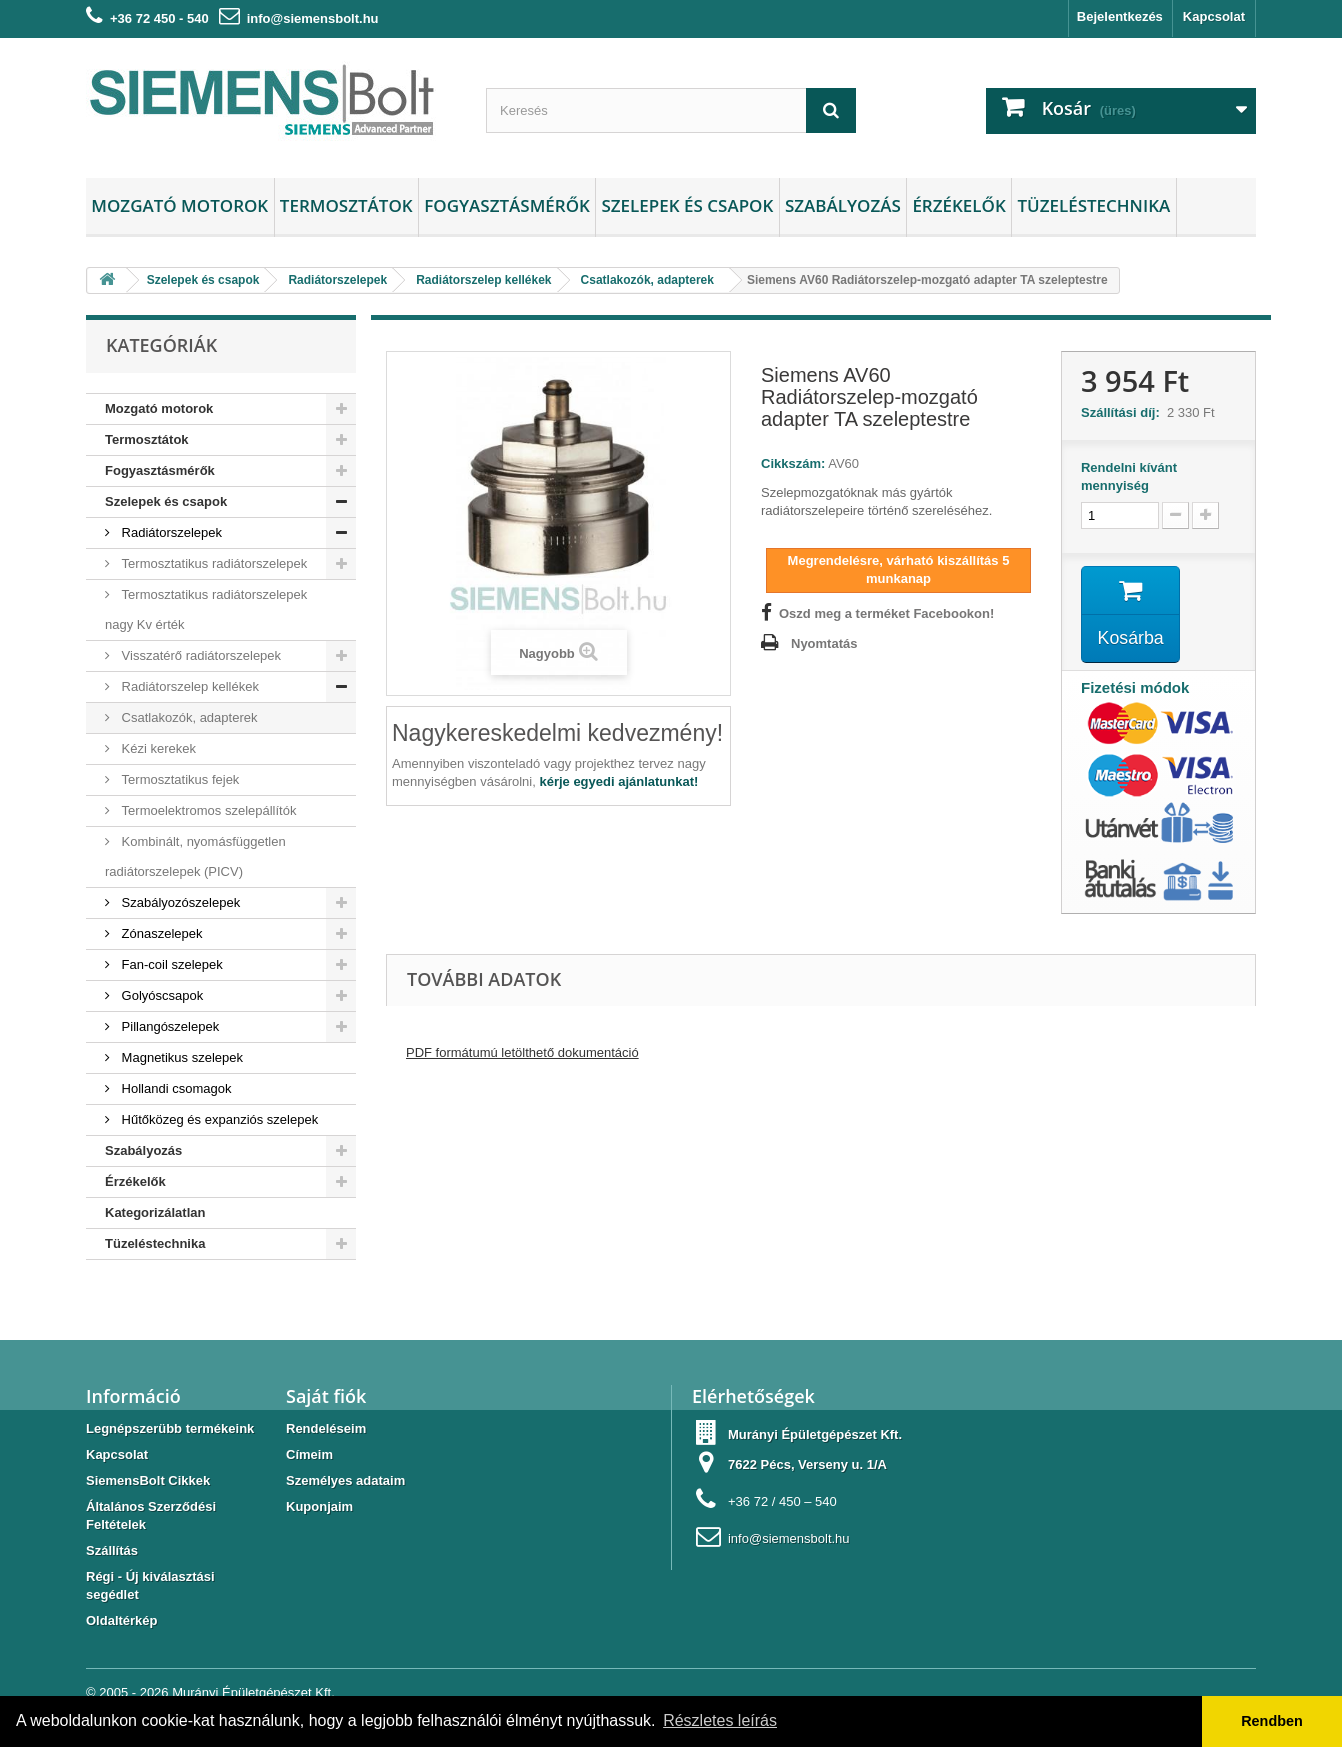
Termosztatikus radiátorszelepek (212, 563)
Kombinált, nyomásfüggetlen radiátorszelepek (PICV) (195, 856)
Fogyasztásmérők (507, 205)
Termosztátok (346, 205)
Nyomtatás (824, 643)
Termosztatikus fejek (178, 779)
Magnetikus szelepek (180, 1057)
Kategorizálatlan (155, 1212)
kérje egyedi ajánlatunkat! (618, 781)
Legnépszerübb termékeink (170, 1428)
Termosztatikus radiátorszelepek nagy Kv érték (206, 609)
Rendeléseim (326, 1428)
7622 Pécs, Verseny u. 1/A (807, 1464)
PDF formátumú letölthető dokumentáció (522, 1053)
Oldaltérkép (122, 1620)
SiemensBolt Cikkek (148, 1480)
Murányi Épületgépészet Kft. (253, 1692)
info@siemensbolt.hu (313, 18)
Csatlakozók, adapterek (187, 717)
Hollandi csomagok (174, 1088)
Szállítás (112, 1550)
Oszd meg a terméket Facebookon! (886, 613)
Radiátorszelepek (170, 532)
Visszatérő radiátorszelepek (199, 655)
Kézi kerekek (157, 748)
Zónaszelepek (160, 933)
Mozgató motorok (179, 205)
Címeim (309, 1454)
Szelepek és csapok (687, 205)
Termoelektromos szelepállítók (207, 810)
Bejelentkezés (1120, 16)
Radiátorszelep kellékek (188, 686)
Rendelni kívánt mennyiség (1129, 476)
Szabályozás (843, 205)
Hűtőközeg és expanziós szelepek (218, 1119)
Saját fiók (326, 1396)
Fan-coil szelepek (170, 964)
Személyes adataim (345, 1480)
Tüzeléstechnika (1093, 205)
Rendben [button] (1272, 1721)
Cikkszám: (793, 463)
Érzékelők (958, 205)
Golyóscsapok (160, 995)
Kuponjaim (319, 1506)
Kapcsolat (1214, 16)
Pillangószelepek (168, 1026)
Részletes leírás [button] (720, 1720)
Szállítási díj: (1124, 412)
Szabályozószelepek (179, 902)
